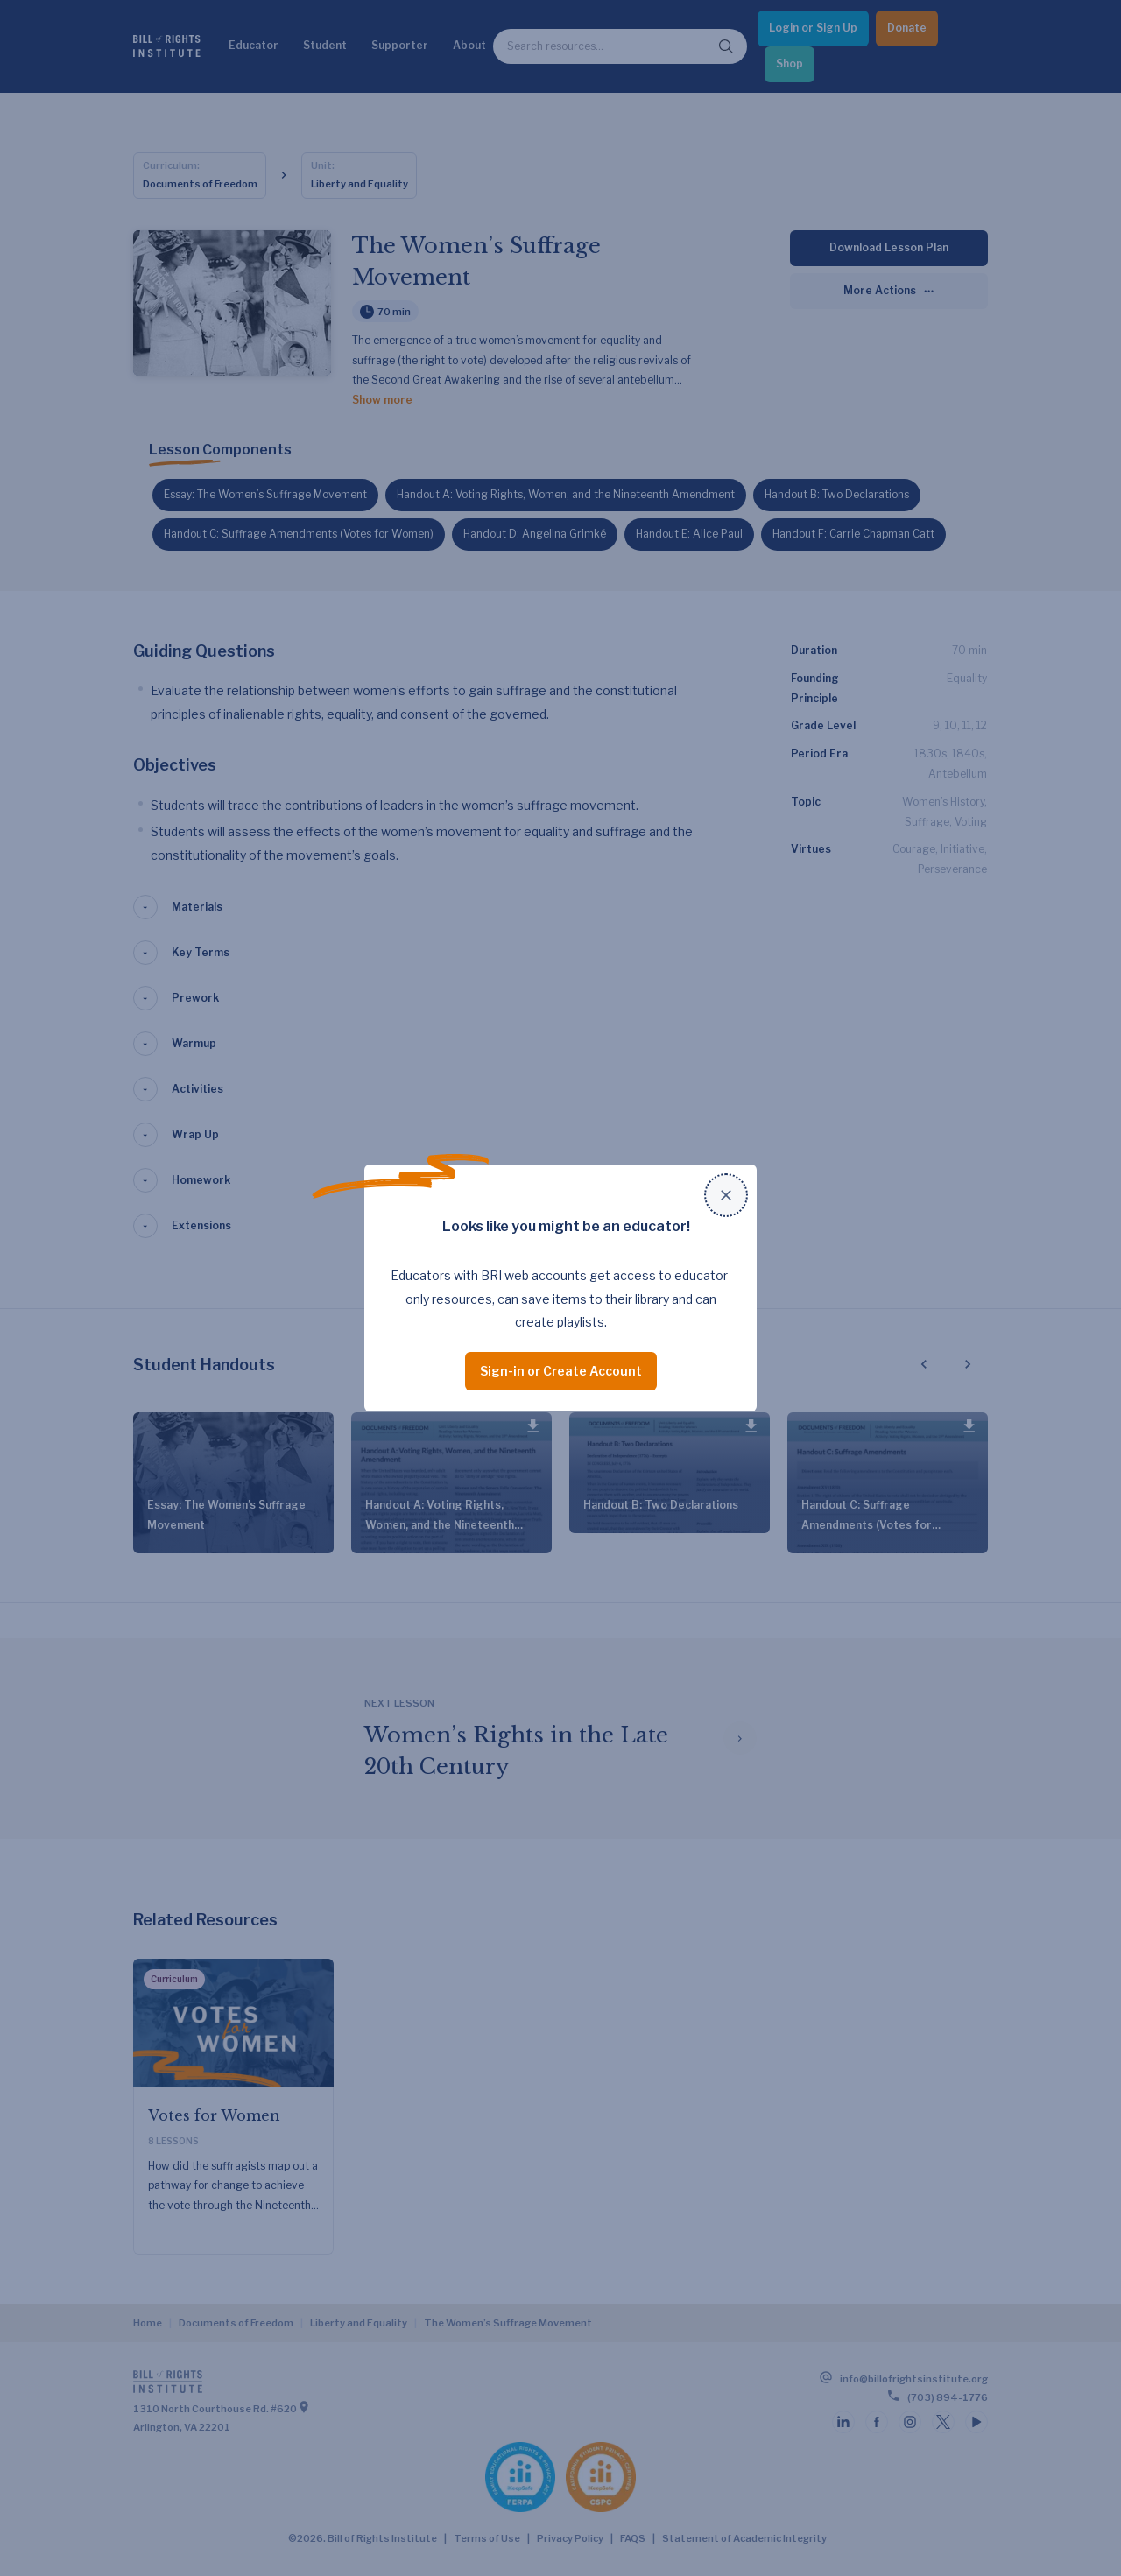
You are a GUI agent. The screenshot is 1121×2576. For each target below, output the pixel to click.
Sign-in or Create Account (561, 1370)
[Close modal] (726, 1195)
